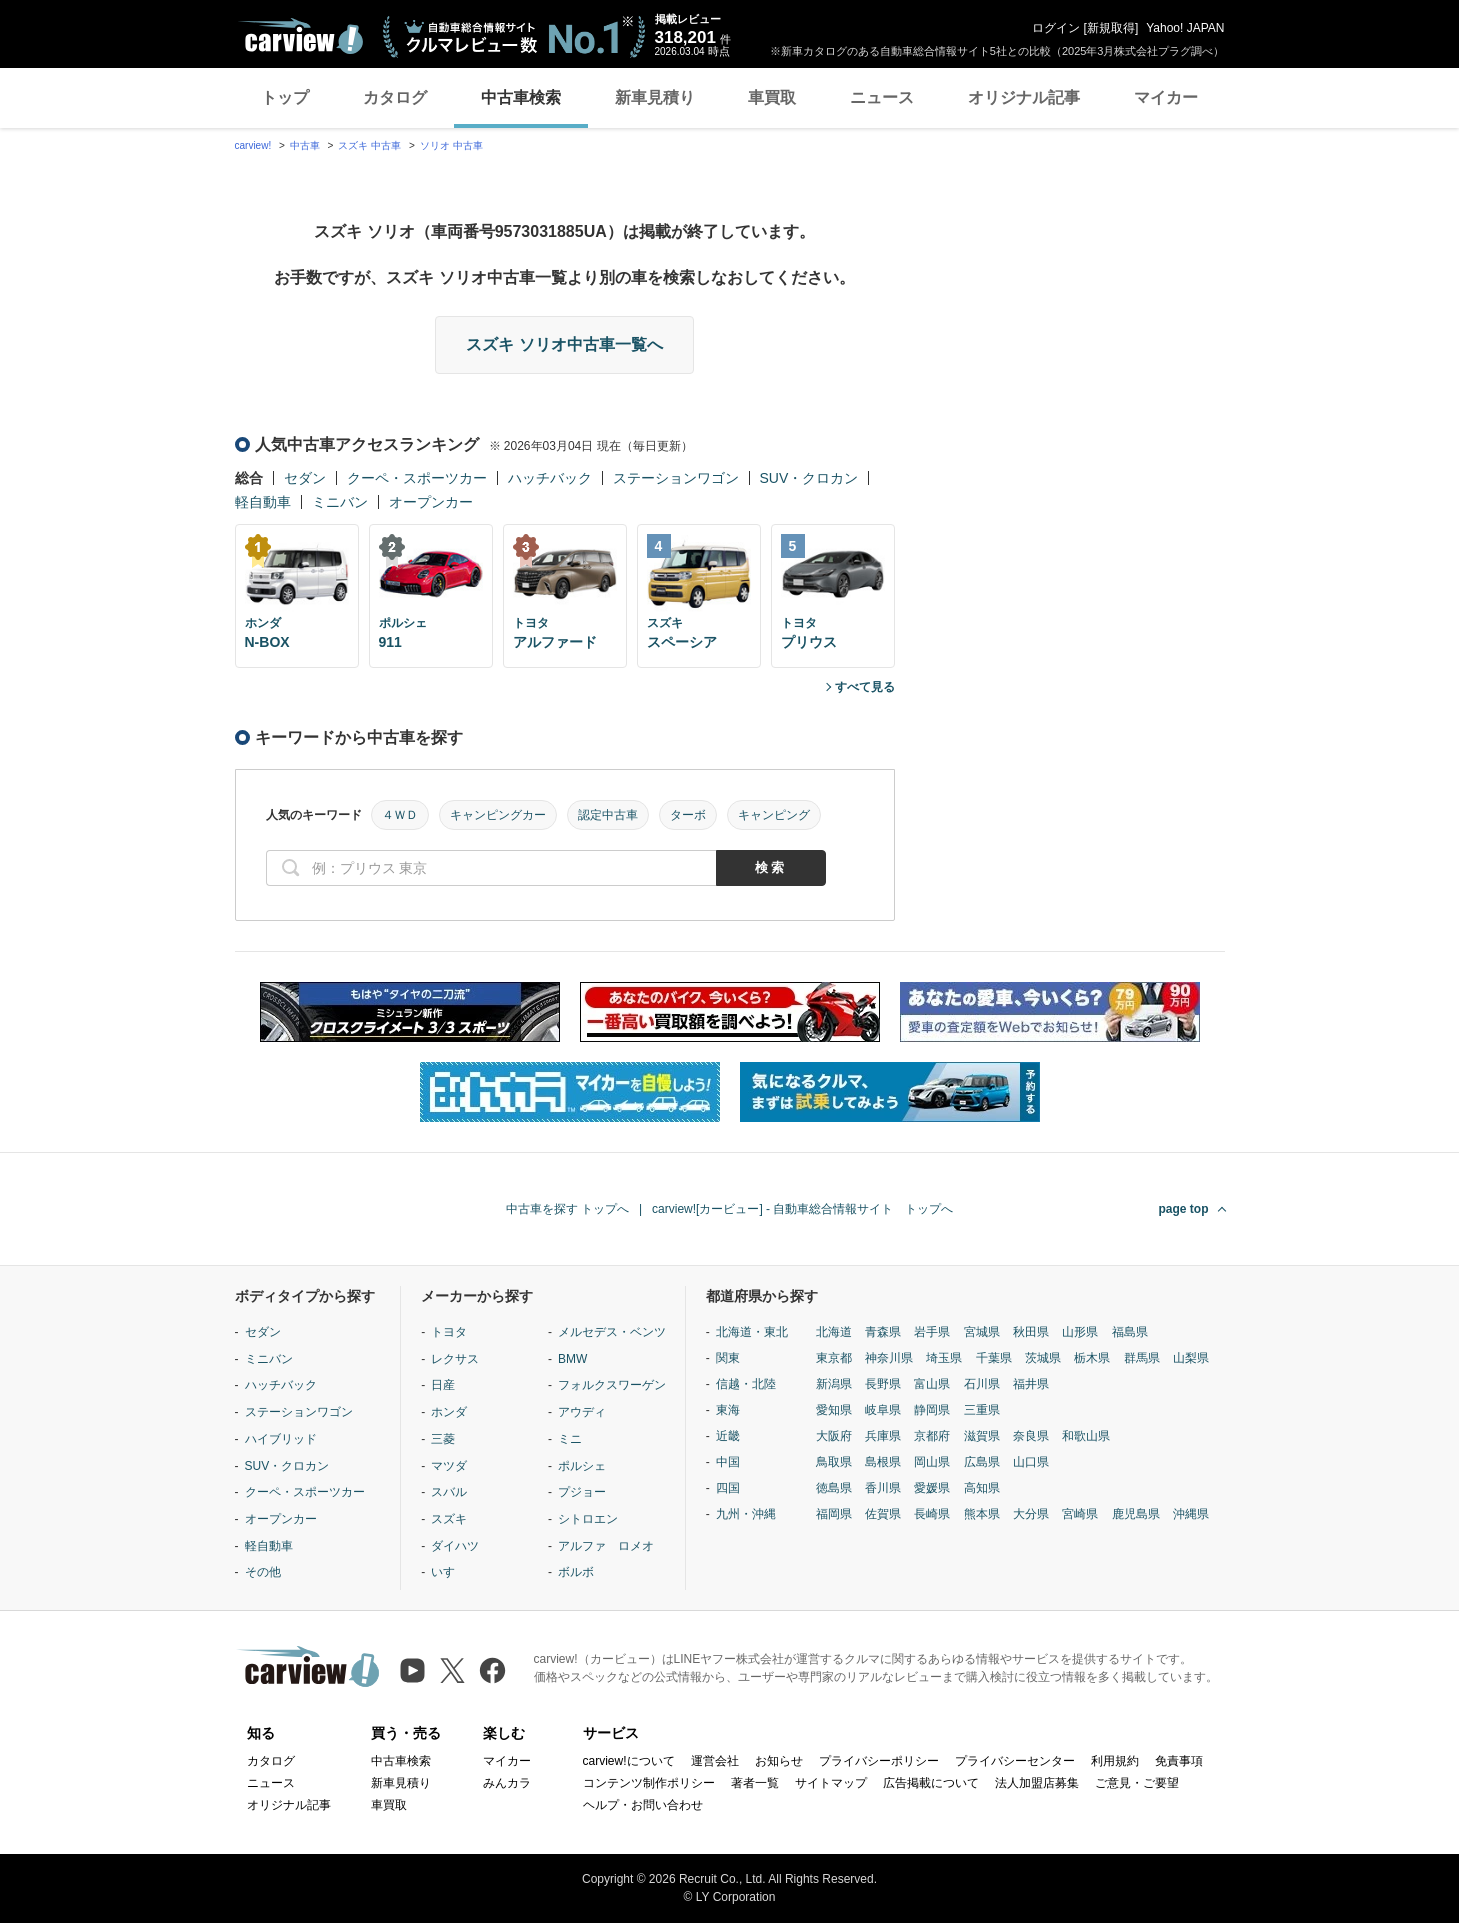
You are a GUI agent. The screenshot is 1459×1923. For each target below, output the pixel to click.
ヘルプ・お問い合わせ (643, 1805)
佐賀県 (883, 1514)
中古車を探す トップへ (567, 1209)
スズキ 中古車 (369, 145)
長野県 (883, 1384)
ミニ (570, 1439)
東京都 (834, 1358)
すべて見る (865, 687)
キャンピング (774, 815)
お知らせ (779, 1761)
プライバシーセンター (1015, 1761)
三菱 (443, 1439)
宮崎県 (1080, 1514)
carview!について (629, 1761)
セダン (305, 478)
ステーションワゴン (676, 478)
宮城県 (982, 1332)
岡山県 (932, 1462)
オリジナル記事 (1024, 97)
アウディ (582, 1412)
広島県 (982, 1462)
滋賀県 (982, 1436)
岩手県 (932, 1332)
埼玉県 (944, 1358)
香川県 (883, 1488)
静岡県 (932, 1410)
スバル (449, 1492)
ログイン (1056, 28)
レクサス (455, 1359)
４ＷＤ (400, 815)
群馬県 (1142, 1358)
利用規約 (1115, 1761)
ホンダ (449, 1412)
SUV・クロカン (809, 478)
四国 (728, 1488)
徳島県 (834, 1488)
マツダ (449, 1466)
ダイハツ (455, 1546)
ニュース (882, 97)
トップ (285, 97)
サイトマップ (831, 1783)
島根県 (883, 1462)
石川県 (982, 1384)
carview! (253, 145)
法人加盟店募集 (1037, 1783)
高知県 (982, 1488)
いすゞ (449, 1572)
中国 (728, 1462)
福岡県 (834, 1514)
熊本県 (982, 1514)
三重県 (982, 1410)
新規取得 (1111, 28)
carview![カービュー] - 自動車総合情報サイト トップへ (802, 1209)
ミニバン (340, 502)
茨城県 (1043, 1358)
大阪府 (834, 1436)
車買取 (772, 97)
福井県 (1031, 1384)
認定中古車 (608, 815)
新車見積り (655, 97)
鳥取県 (834, 1462)
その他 (263, 1572)
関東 (728, 1358)
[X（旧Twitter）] (452, 1670)
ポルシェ (582, 1466)
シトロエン (588, 1519)
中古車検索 (521, 97)
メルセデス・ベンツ (612, 1332)
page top (1184, 1209)
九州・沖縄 (746, 1514)
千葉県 (994, 1358)
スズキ (449, 1519)
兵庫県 (883, 1436)
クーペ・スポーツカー (417, 478)
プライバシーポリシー (879, 1761)
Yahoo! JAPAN (1185, 28)
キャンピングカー (498, 815)
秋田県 (1031, 1332)
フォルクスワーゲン (612, 1385)
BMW (572, 1359)
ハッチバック (550, 478)
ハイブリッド (281, 1439)
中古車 (305, 145)
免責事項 (1179, 1761)
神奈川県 (889, 1358)
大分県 (1031, 1514)
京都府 (932, 1436)
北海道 (834, 1332)
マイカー (1166, 97)
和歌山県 (1086, 1436)
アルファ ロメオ (606, 1546)
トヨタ (449, 1332)
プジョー (582, 1492)
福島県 (1130, 1332)
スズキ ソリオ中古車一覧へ (564, 344)
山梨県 (1191, 1358)
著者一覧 (755, 1783)
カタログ (395, 97)
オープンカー (431, 502)
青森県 (883, 1332)
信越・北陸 (746, 1384)
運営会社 (715, 1761)
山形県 (1080, 1332)
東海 (728, 1410)
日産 (443, 1385)
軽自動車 (263, 502)
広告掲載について (931, 1783)
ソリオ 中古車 (451, 145)
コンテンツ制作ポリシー (649, 1783)
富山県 (932, 1384)
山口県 (1031, 1462)
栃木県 (1092, 1358)
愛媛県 (932, 1488)
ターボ (688, 815)
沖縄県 (1191, 1514)
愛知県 (834, 1410)
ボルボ (576, 1572)
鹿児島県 (1136, 1514)
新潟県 (834, 1384)
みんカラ (507, 1783)
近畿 (728, 1436)
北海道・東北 (752, 1332)
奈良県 (1031, 1436)
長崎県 (932, 1514)
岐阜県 (883, 1410)
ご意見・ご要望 (1137, 1783)
